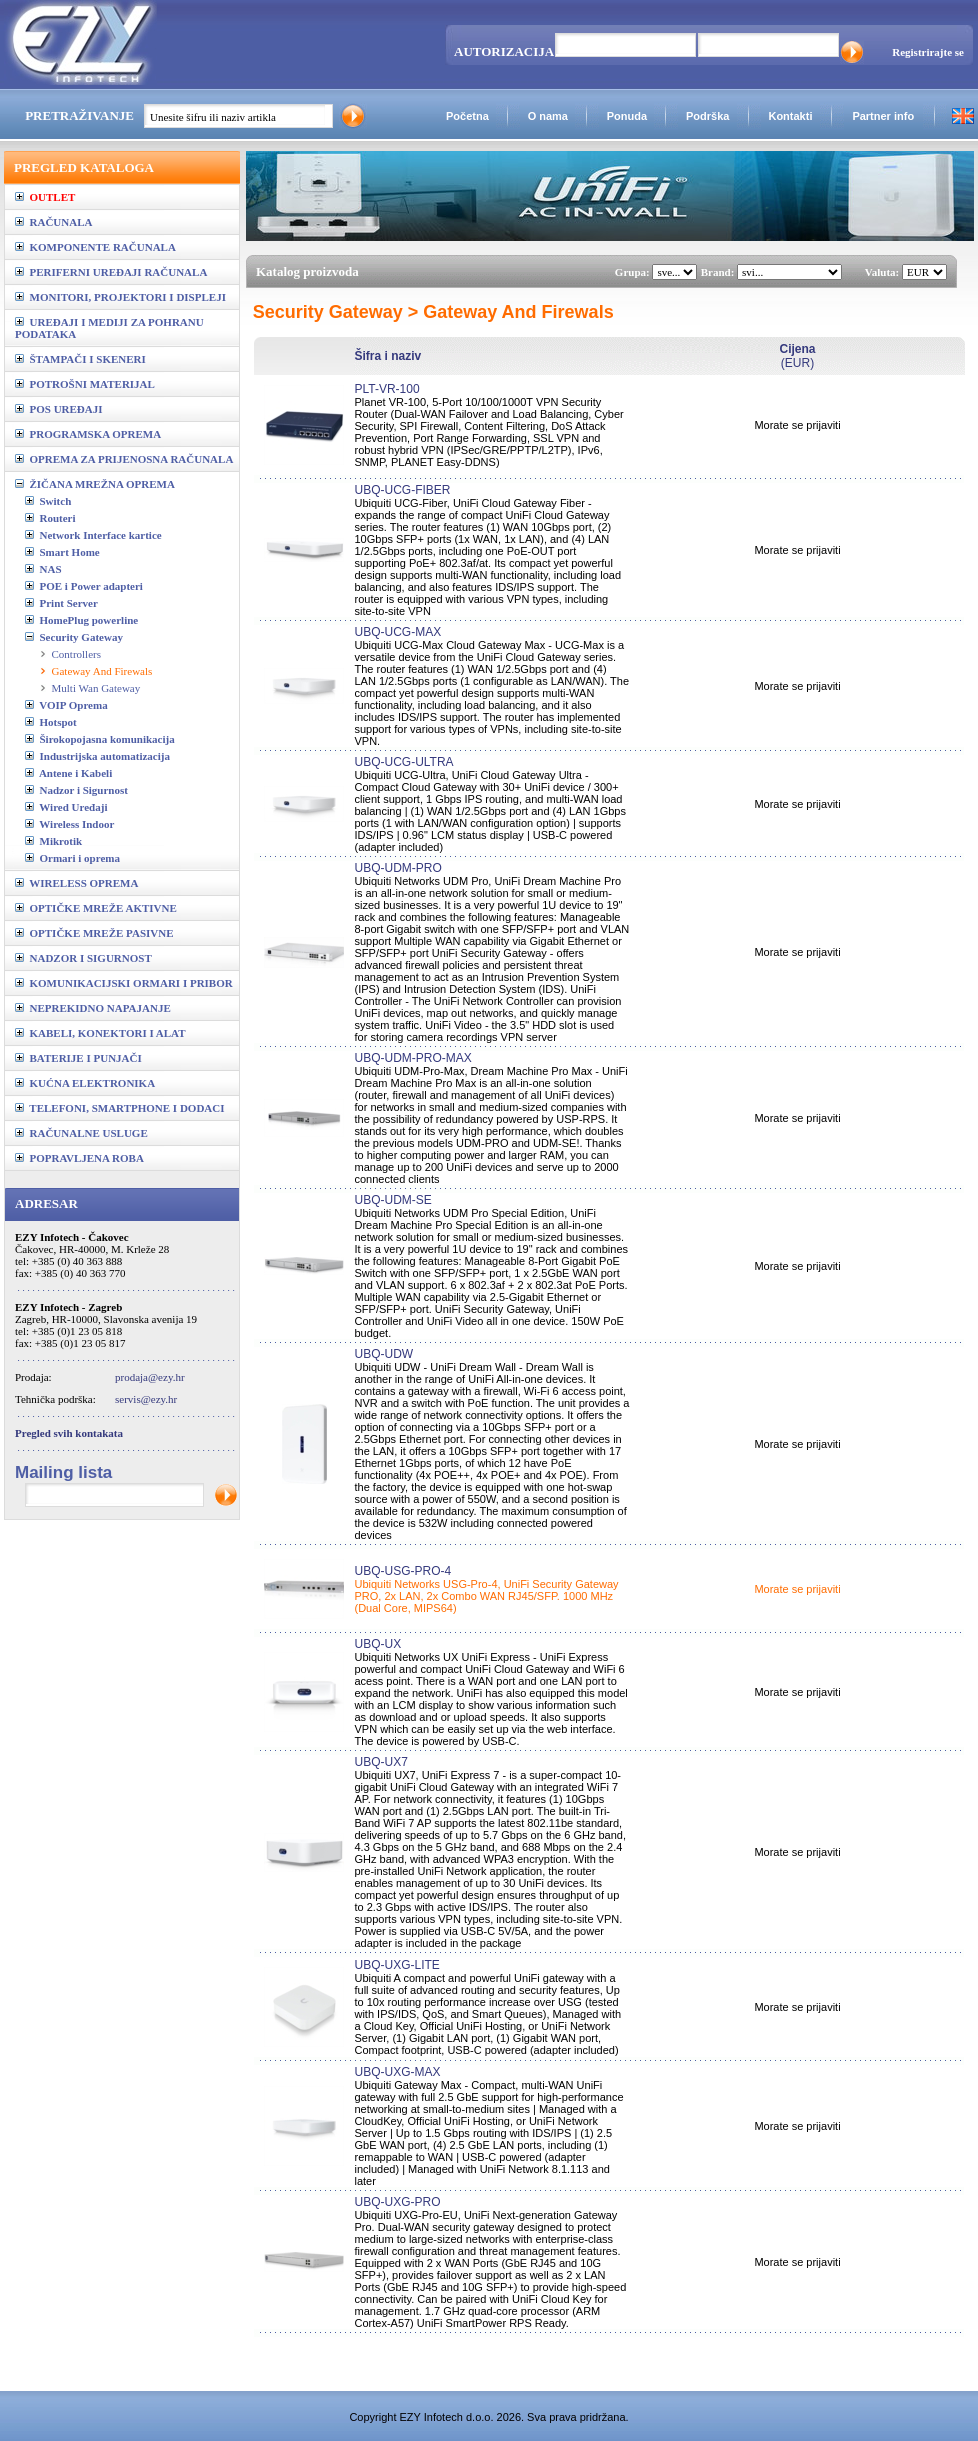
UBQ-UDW (383, 1354)
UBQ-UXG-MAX (397, 2072)
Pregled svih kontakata (69, 1433)
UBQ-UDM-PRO (397, 868)
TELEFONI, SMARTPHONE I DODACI (120, 1108)
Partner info (883, 116)
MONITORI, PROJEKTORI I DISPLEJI (120, 297)
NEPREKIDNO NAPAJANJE (93, 1008)
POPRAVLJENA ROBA (79, 1158)
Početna (467, 116)
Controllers (77, 654)
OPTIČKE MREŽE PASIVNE (94, 933)
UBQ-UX (377, 1644)
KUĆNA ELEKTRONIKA (85, 1083)
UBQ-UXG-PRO (397, 2202)
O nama (548, 116)
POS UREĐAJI (59, 409)
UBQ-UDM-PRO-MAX (412, 1058)
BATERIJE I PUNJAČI (78, 1058)
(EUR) (797, 356)
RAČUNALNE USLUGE (81, 1133)
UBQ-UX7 (380, 1762)
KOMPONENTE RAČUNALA (95, 247)
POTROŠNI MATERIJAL (85, 384)
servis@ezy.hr (146, 1399)
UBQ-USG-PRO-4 (402, 1571)
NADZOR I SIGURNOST (83, 958)
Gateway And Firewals (102, 671)
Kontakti (790, 116)
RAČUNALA (53, 222)
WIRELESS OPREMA (76, 883)
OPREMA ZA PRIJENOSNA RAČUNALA (124, 459)
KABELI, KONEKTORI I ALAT (100, 1033)
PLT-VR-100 (386, 389)
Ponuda (627, 116)
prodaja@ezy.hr (150, 1377)
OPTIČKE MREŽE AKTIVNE (96, 908)
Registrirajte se (928, 52)
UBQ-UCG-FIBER (402, 490)
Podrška (707, 116)
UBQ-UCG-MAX (397, 632)
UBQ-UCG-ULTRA (403, 762)
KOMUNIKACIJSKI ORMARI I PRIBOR (124, 983)
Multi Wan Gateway (96, 688)
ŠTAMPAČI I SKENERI (80, 359)
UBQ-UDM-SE (392, 1200)
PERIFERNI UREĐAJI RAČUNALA (111, 272)
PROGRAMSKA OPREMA (88, 434)
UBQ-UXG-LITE (396, 1965)
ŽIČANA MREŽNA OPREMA (95, 484)
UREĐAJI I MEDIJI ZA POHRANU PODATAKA (109, 328)
